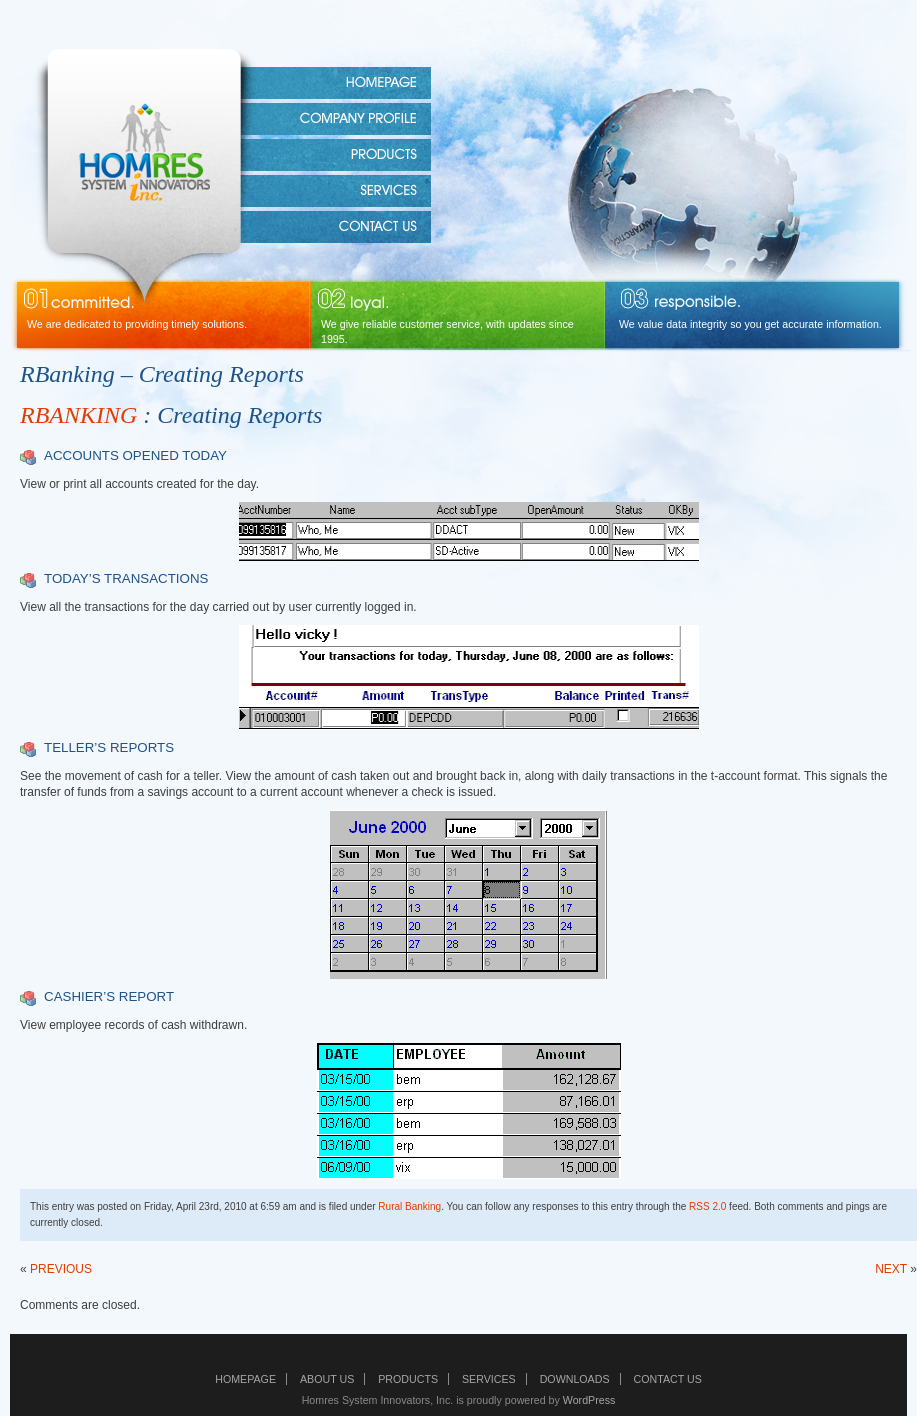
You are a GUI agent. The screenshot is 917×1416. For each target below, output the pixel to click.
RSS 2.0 (707, 1206)
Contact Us (668, 1379)
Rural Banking (409, 1206)
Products (408, 1379)
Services (489, 1379)
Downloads (575, 1379)
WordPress (589, 1400)
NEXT (891, 1269)
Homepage (245, 1379)
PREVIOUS (61, 1269)
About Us (327, 1379)
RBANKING (78, 415)
